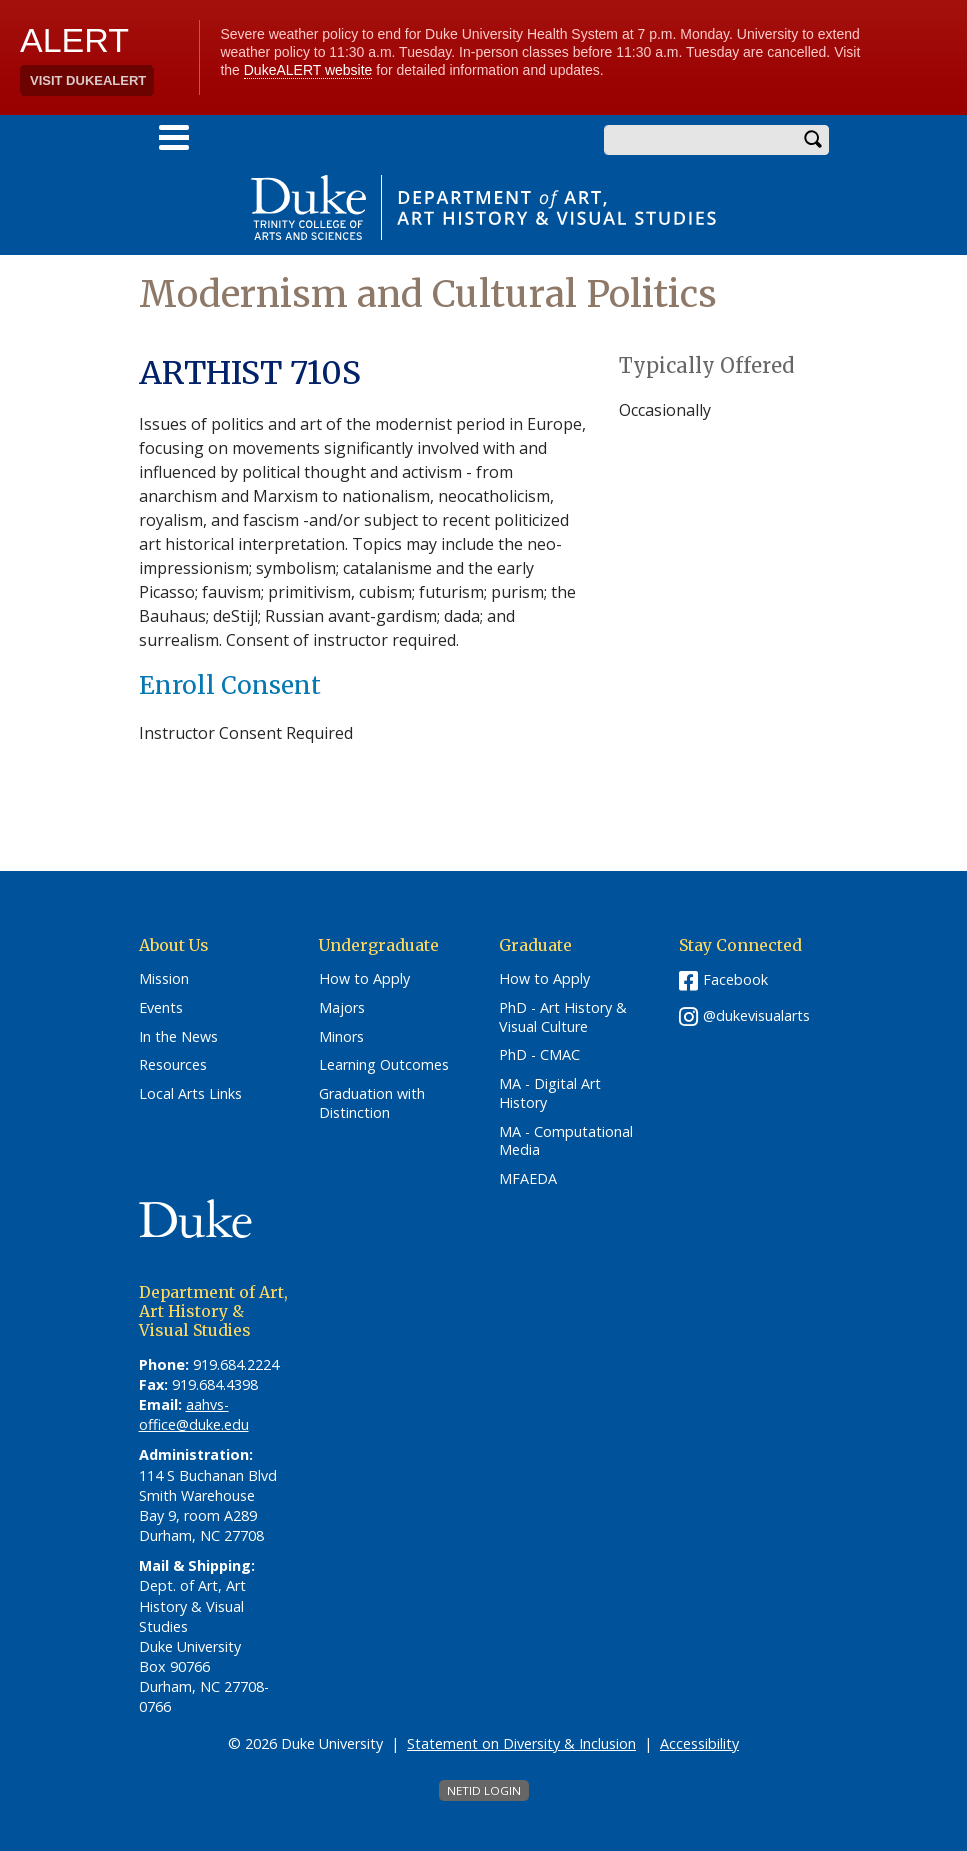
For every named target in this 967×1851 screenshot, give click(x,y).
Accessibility (699, 1743)
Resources (173, 1065)
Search (814, 140)
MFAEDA (528, 1179)
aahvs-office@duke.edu (194, 1414)
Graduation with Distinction (372, 1103)
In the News (178, 1037)
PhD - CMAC (539, 1055)
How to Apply (364, 979)
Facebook (735, 979)
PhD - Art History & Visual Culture (563, 1017)
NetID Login (484, 1790)
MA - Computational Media (566, 1141)
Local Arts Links (190, 1094)
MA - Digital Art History (550, 1093)
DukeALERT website (308, 70)
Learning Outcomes (384, 1065)
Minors (341, 1037)
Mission (164, 979)
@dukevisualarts (756, 1015)
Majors (342, 1008)
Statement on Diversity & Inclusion (521, 1743)
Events (161, 1008)
